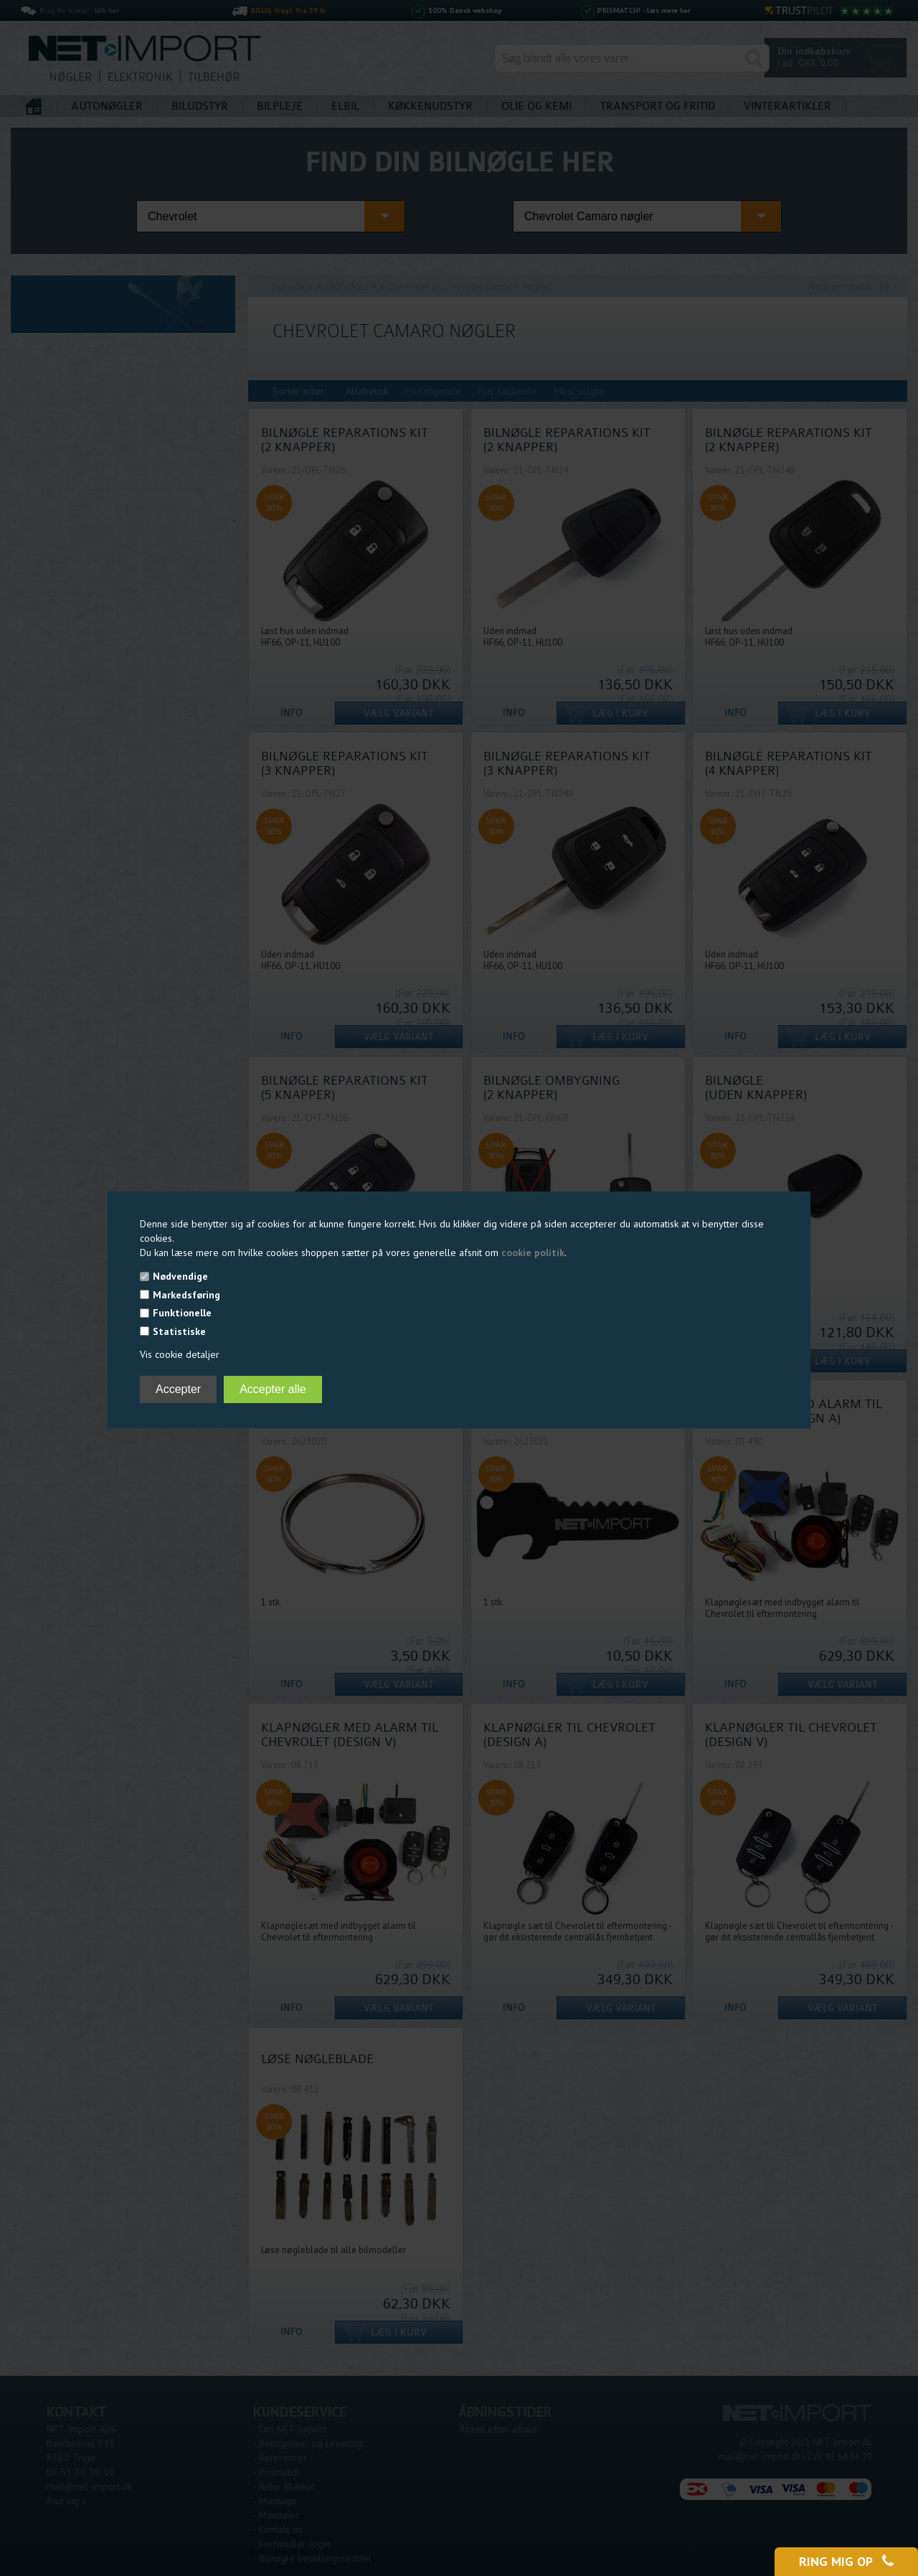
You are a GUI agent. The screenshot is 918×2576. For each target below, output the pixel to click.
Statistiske (179, 1331)
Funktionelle (182, 1312)
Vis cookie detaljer (179, 1354)
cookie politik (532, 1252)
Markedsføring (186, 1294)
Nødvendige (180, 1276)
